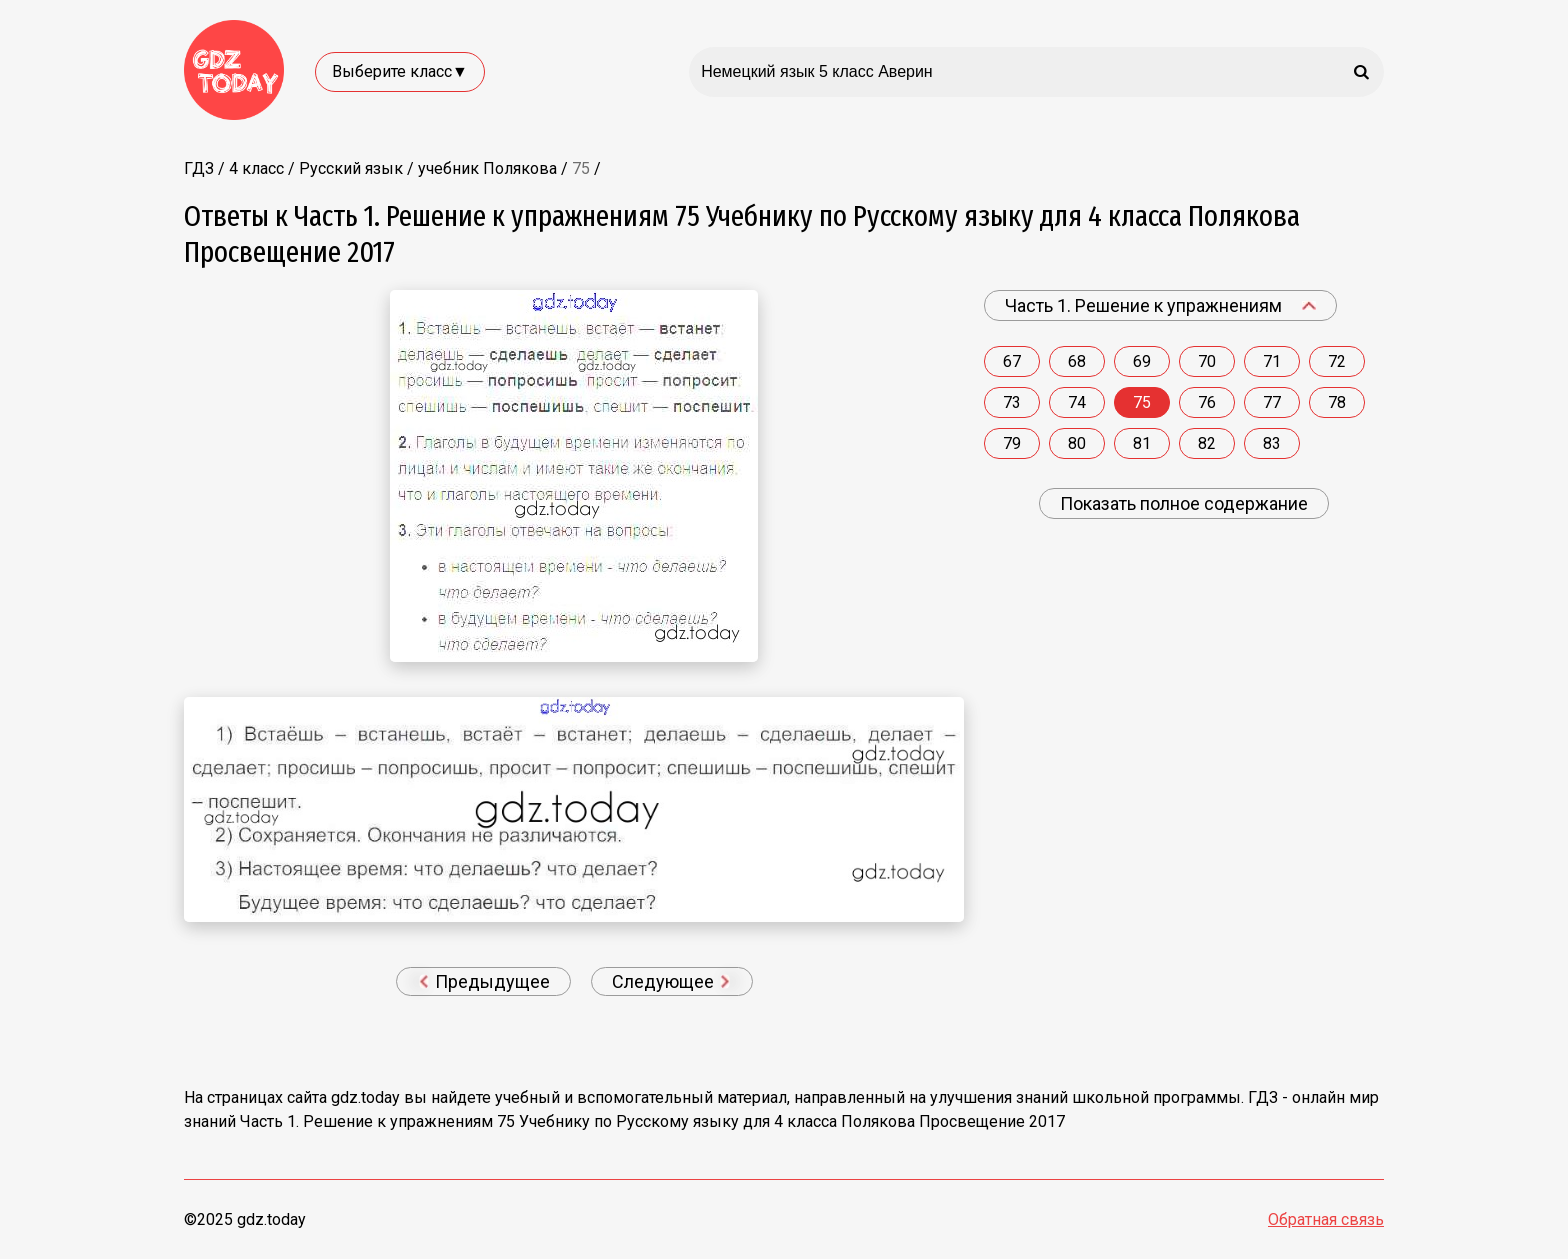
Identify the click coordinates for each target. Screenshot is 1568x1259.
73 (1012, 402)
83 (1272, 443)
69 (1142, 361)
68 (1077, 361)
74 (1077, 402)
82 (1207, 443)
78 (1337, 402)
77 (1272, 402)
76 (1207, 402)
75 (1142, 402)
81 (1142, 443)
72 (1337, 361)
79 (1012, 443)
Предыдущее (484, 981)
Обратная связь (1326, 1219)
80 (1077, 443)
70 (1207, 361)
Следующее (671, 981)
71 (1272, 361)
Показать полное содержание (1184, 503)
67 (1012, 361)
